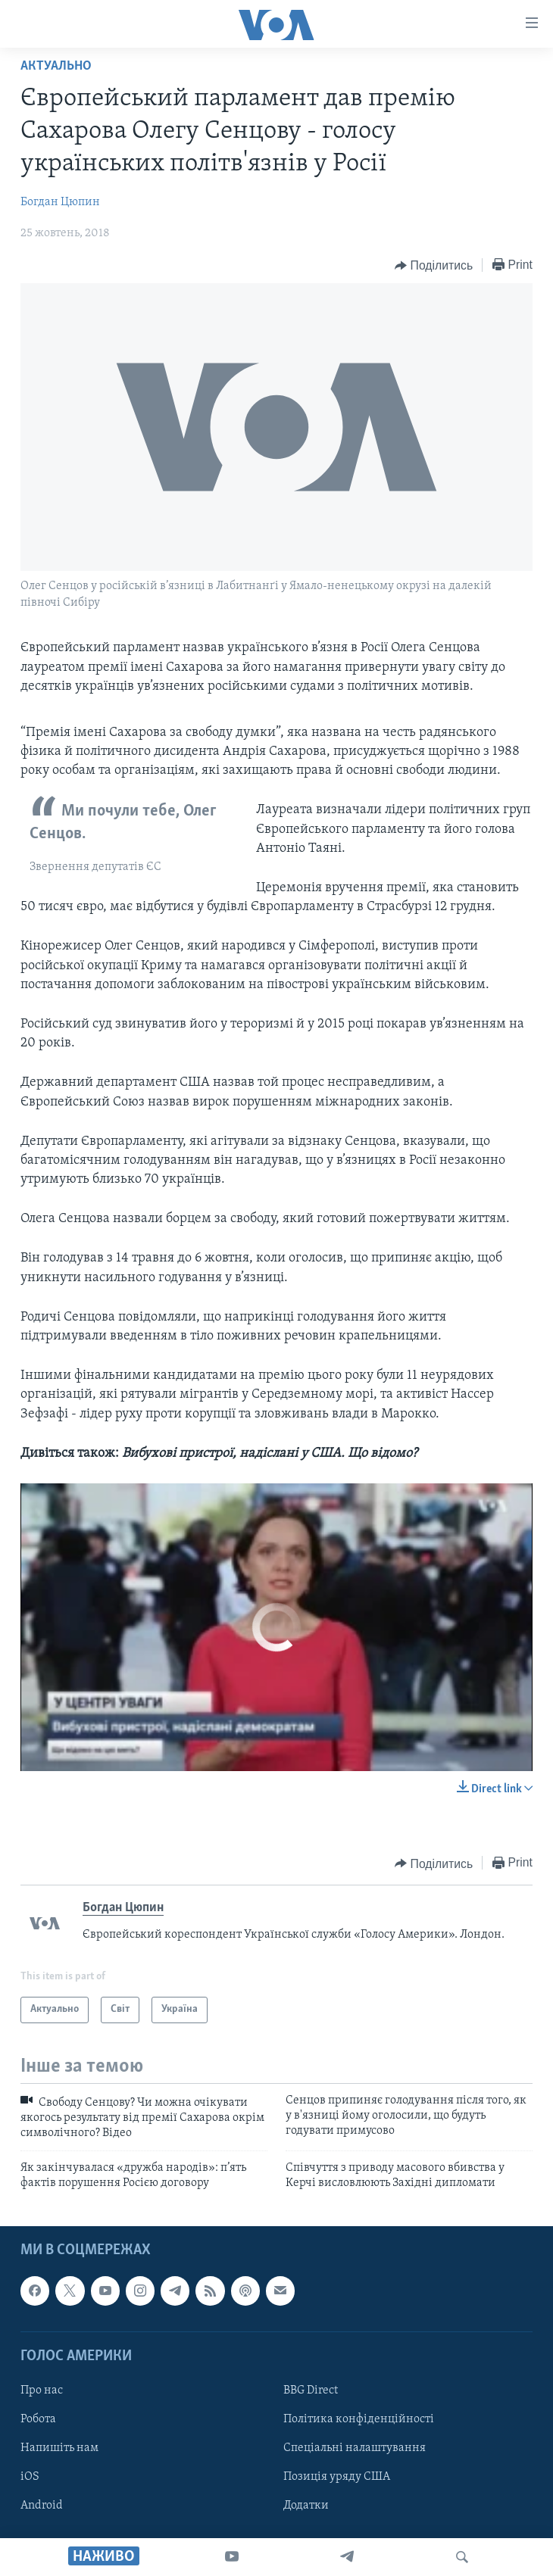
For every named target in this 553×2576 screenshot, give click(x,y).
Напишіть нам (59, 2448)
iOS (29, 2477)
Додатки (306, 2506)
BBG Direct (310, 2390)
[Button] (434, 265)
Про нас (41, 2390)
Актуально (56, 66)
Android (41, 2506)
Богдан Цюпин (60, 202)
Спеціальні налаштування (354, 2448)
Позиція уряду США (336, 2477)
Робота (38, 2419)
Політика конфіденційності (358, 2419)
